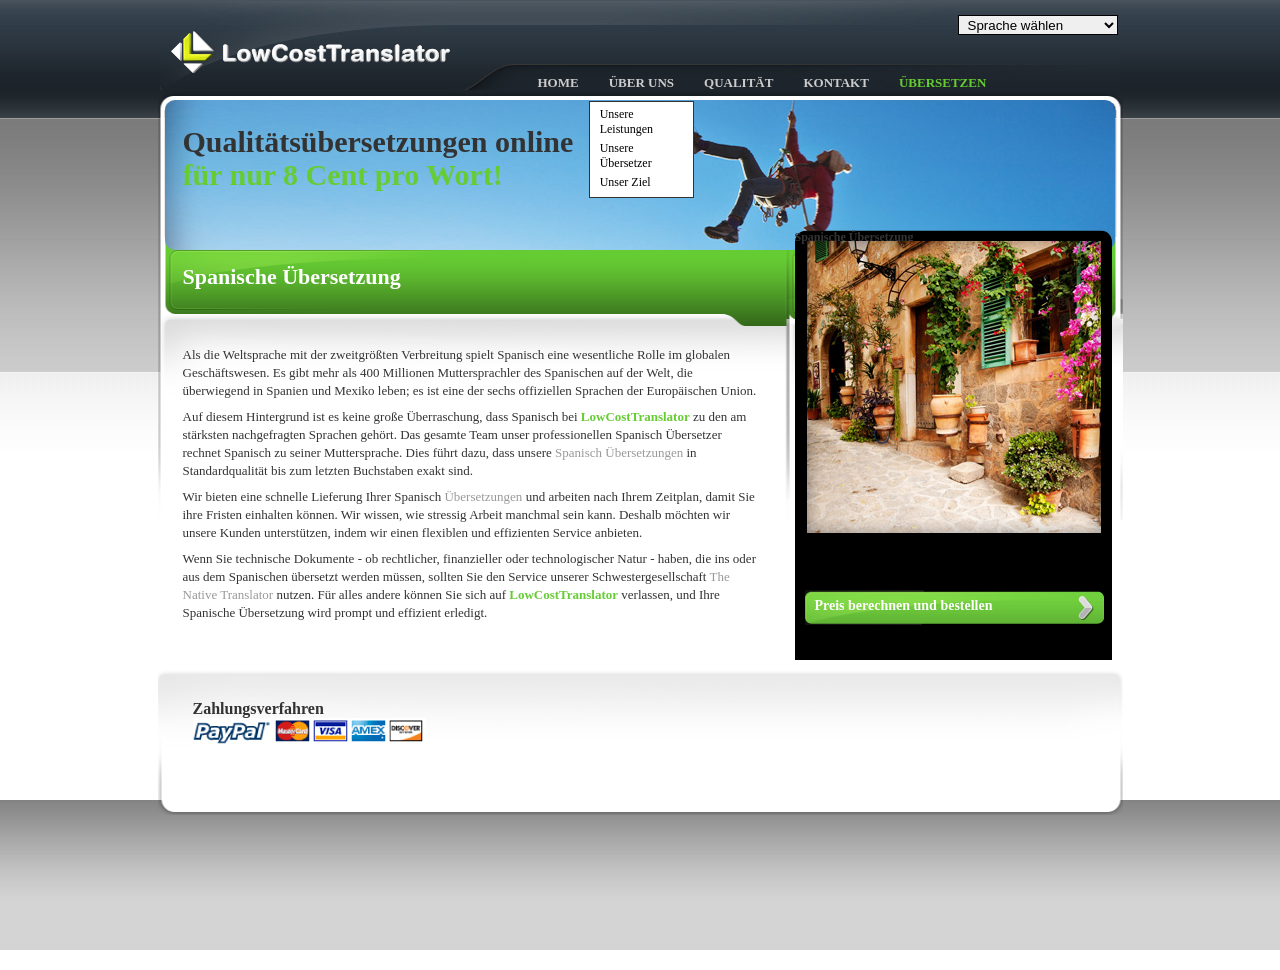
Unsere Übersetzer (626, 155)
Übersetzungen (483, 496)
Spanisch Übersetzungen (620, 452)
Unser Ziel (625, 182)
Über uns (641, 82)
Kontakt (836, 82)
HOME (558, 82)
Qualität (738, 82)
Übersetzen (942, 82)
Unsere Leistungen (626, 121)
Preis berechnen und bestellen (904, 605)
